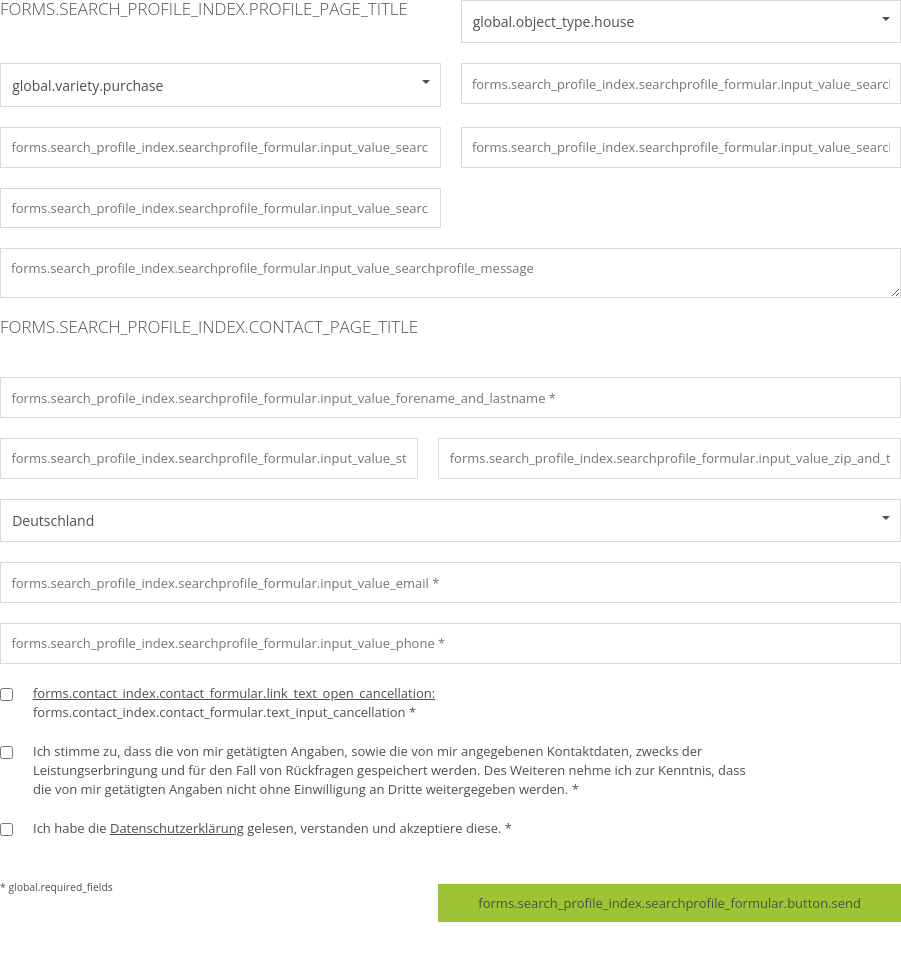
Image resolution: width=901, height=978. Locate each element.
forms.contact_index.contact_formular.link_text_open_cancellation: (234, 693)
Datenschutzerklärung (177, 828)
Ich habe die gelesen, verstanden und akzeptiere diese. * (272, 828)
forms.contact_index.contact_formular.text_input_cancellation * (234, 702)
